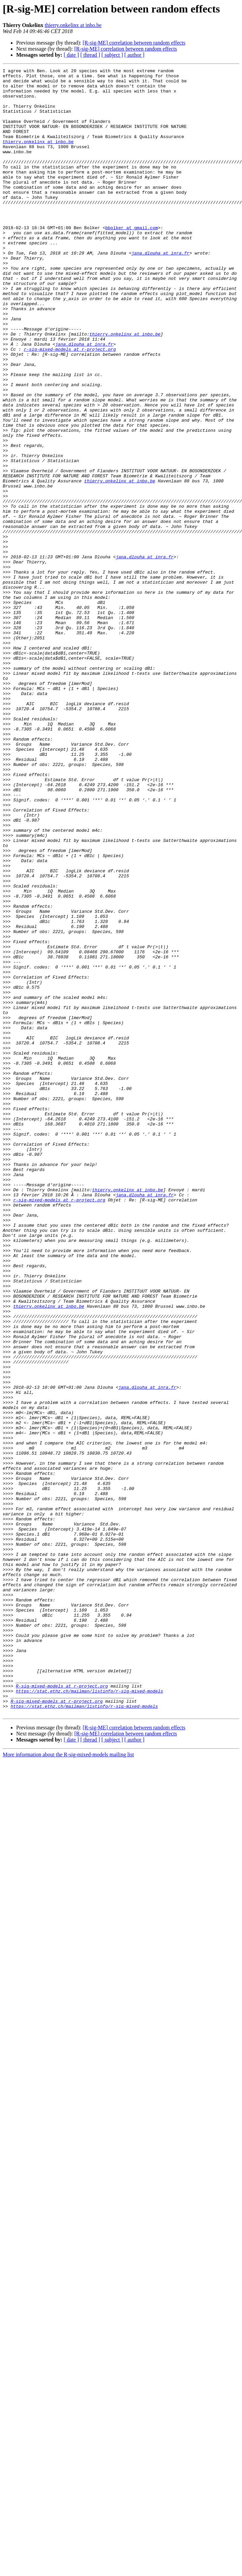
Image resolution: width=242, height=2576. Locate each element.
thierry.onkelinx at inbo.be (72, 25)
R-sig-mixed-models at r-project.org (62, 2010)
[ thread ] (90, 55)
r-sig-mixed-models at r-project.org (70, 406)
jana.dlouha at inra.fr (160, 290)
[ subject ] (112, 55)
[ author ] (134, 55)
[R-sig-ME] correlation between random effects (134, 43)
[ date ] (71, 55)
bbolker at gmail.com (131, 260)
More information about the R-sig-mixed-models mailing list (68, 2084)
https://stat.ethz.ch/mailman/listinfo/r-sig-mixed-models (89, 2016)
